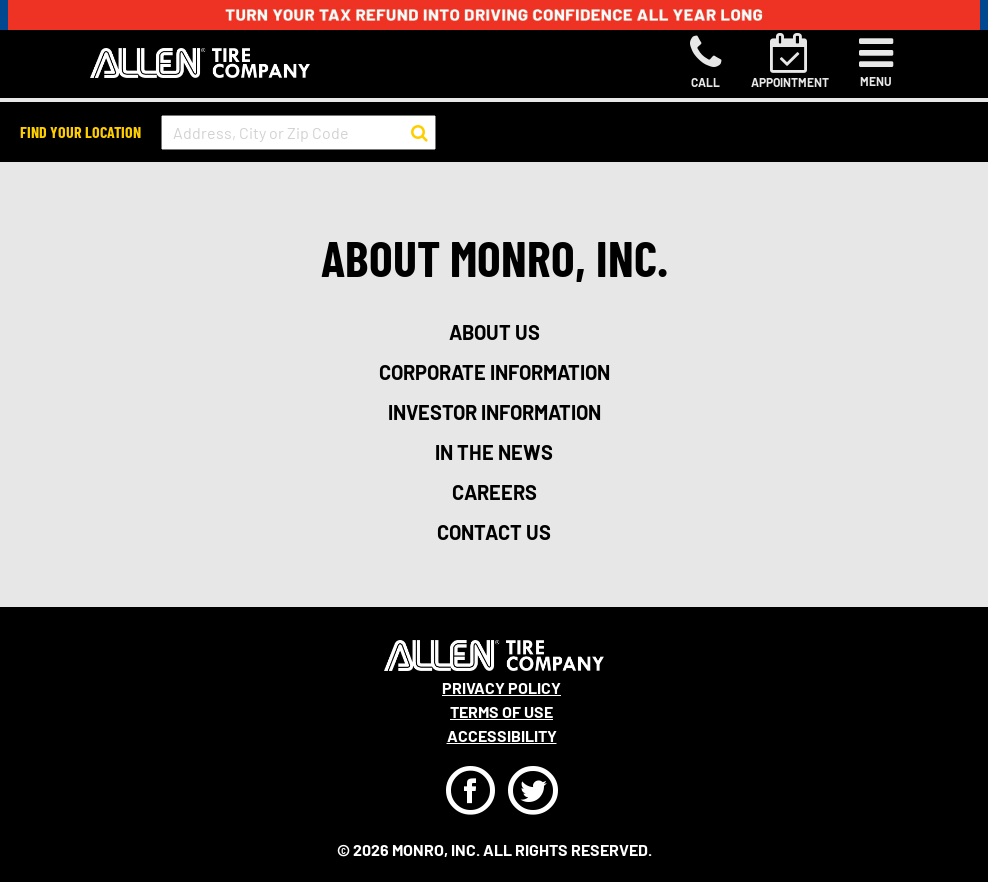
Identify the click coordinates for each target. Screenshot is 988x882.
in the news (494, 452)
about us (494, 332)
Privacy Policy (501, 687)
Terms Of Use (501, 711)
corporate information (494, 372)
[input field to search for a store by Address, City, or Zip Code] (298, 132)
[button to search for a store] (419, 133)
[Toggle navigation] (876, 62)
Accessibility (502, 735)
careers (494, 492)
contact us (494, 532)
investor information (494, 412)
